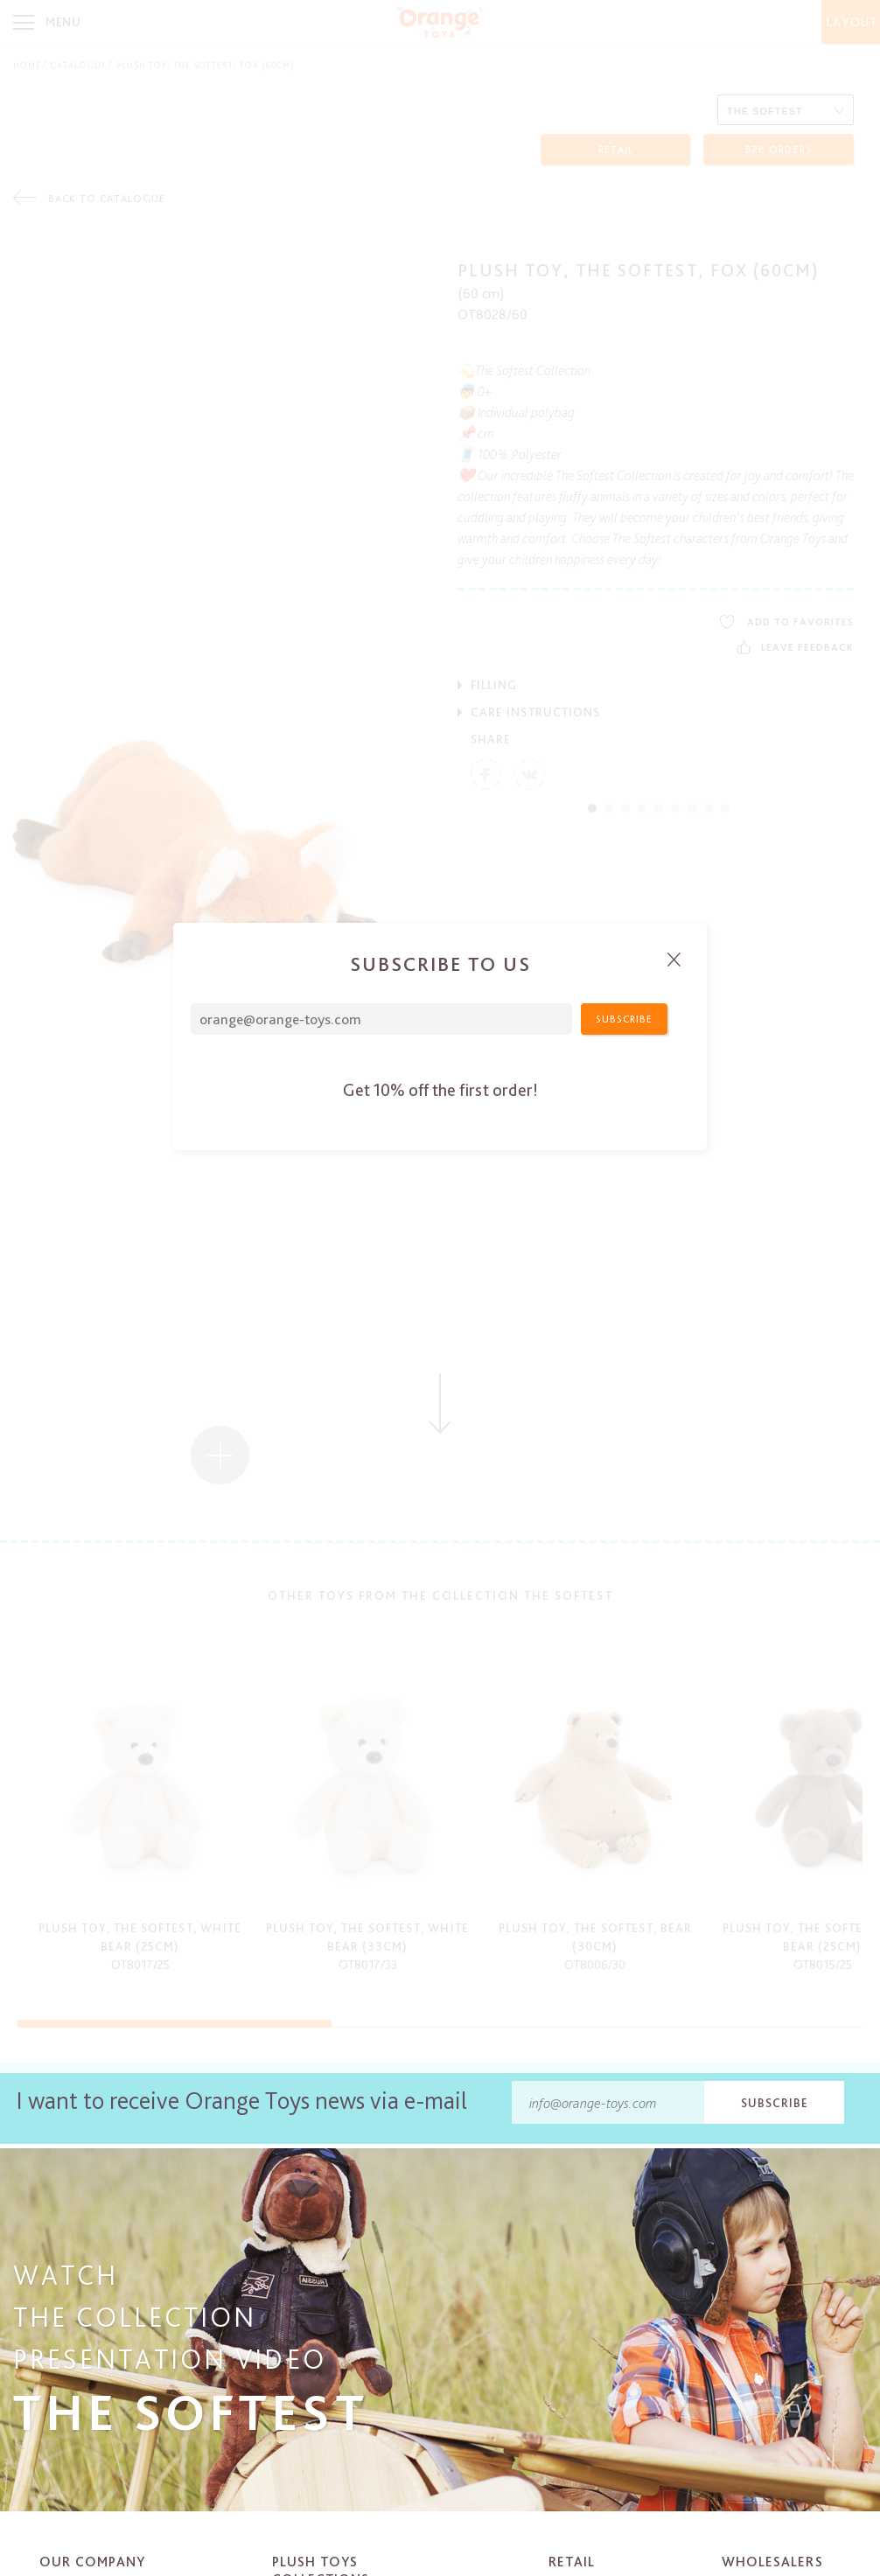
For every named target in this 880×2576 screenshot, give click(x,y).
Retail (571, 2561)
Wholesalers (772, 2561)
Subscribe (774, 2103)
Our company (92, 2561)
